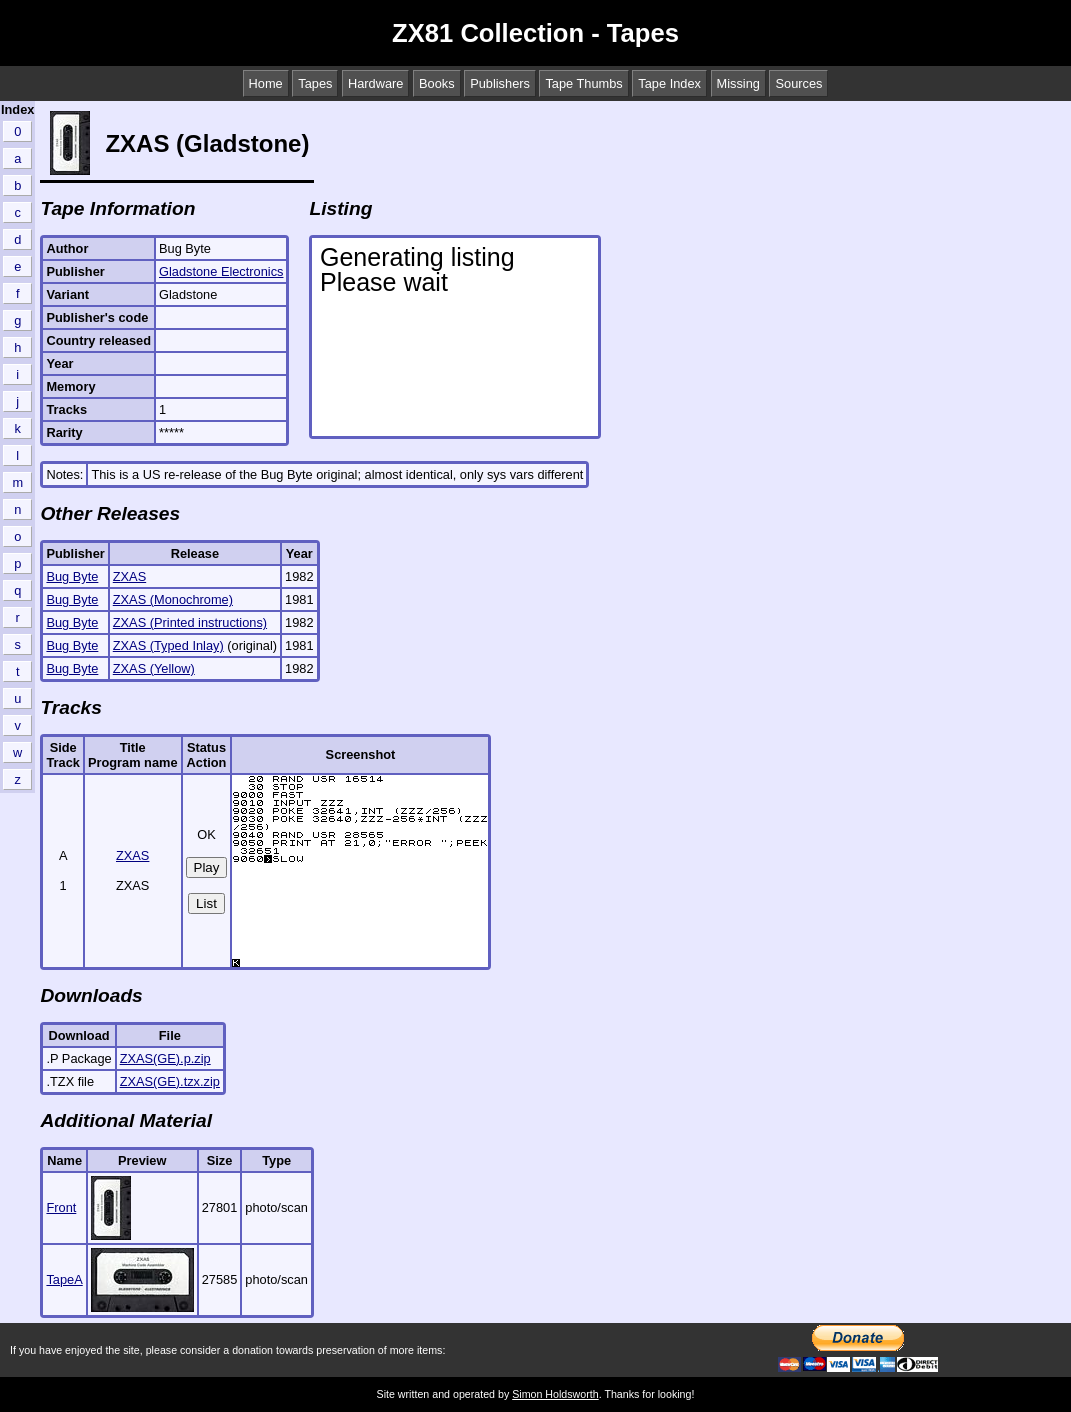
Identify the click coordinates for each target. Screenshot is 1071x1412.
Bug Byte (72, 576)
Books (437, 83)
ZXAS (129, 576)
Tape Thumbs (583, 83)
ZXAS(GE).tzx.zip (170, 1081)
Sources (798, 83)
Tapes (315, 83)
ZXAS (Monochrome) (173, 599)
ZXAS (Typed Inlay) (168, 645)
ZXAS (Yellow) (154, 668)
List (206, 903)
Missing (738, 83)
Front (61, 1207)
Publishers (500, 83)
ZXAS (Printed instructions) (190, 622)
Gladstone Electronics (221, 271)
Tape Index (669, 83)
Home (266, 83)
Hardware (375, 83)
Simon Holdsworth (555, 1394)
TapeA (64, 1279)
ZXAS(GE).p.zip (165, 1058)
